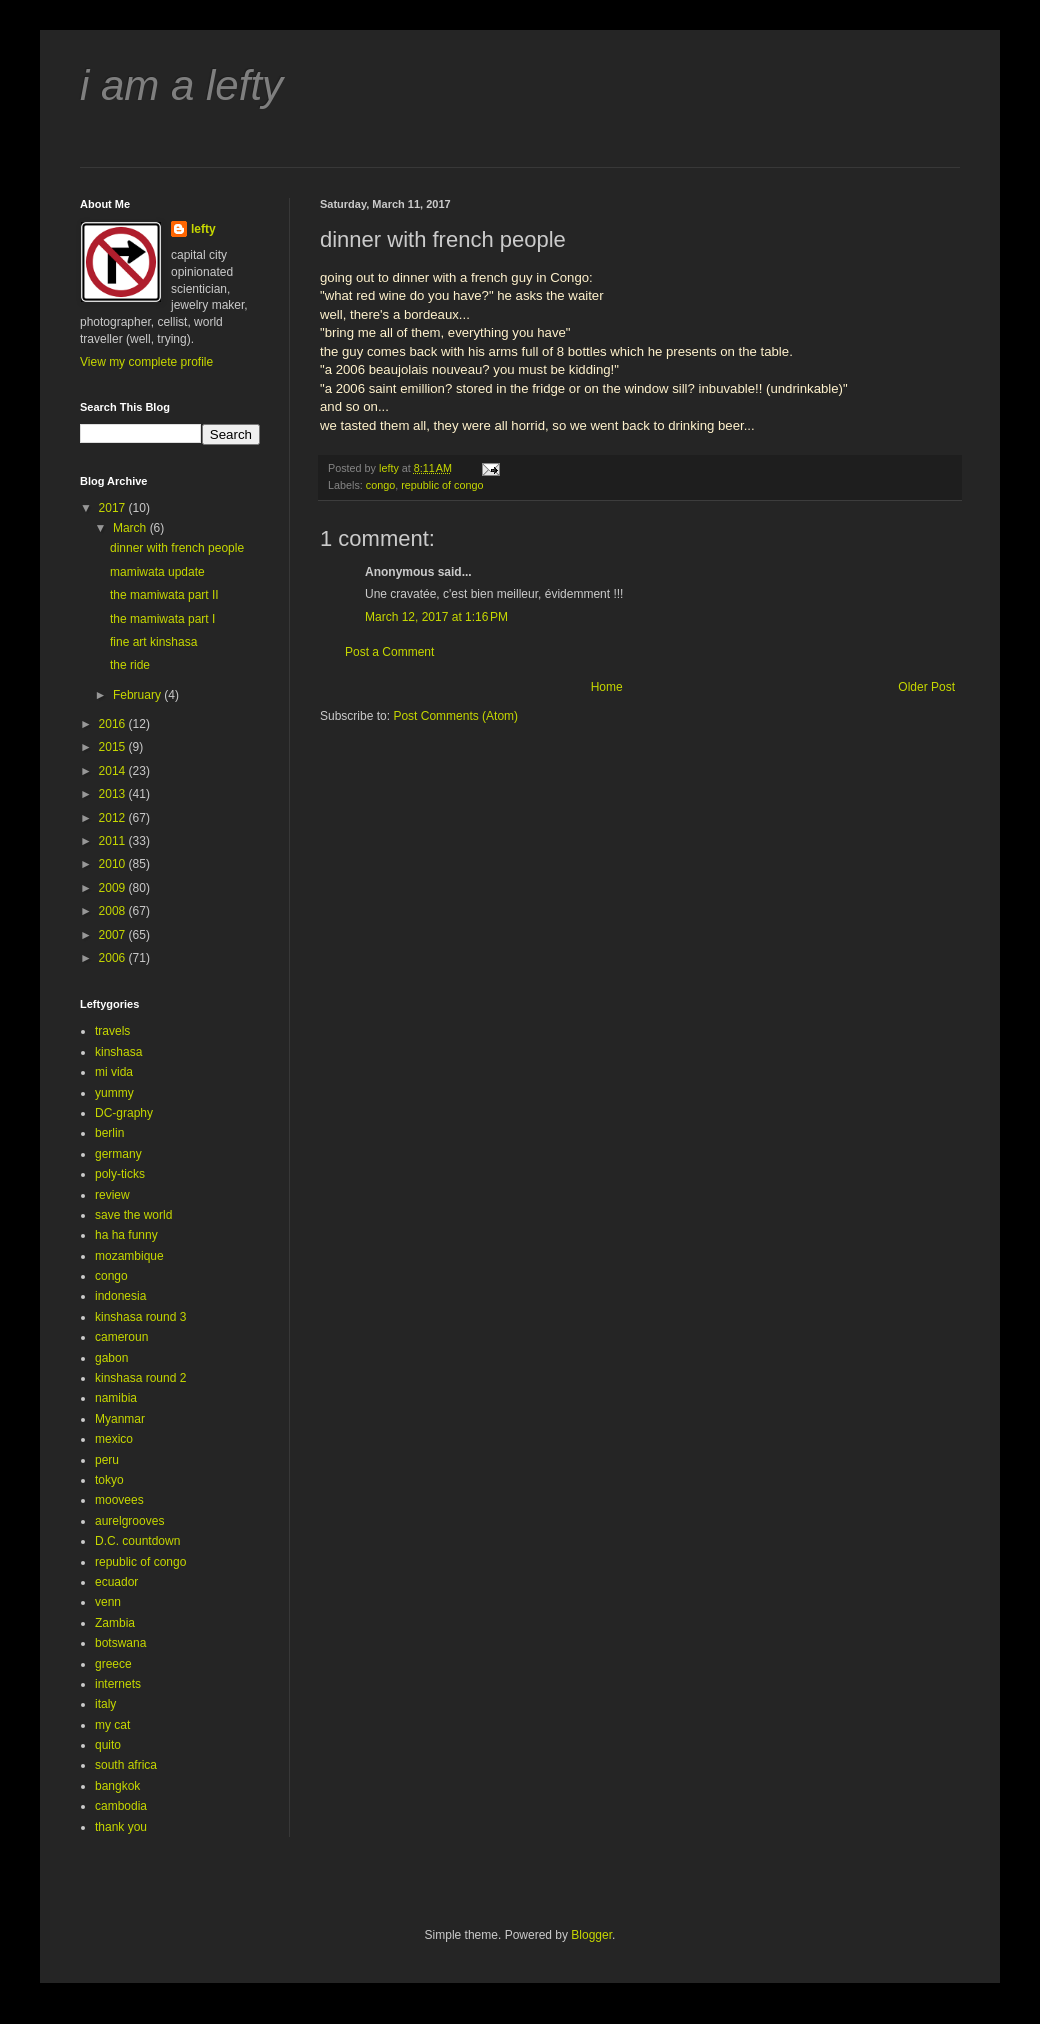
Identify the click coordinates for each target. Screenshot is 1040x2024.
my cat (112, 1725)
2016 (114, 724)
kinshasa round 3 (140, 1317)
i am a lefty (181, 85)
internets (118, 1684)
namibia (116, 1398)
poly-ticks (120, 1174)
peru (107, 1460)
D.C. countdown (137, 1541)
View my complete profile (146, 362)
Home (607, 687)
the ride (130, 665)
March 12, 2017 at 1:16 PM (436, 617)
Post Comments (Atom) (455, 716)
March (131, 528)
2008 (114, 911)
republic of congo (442, 485)
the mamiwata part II (164, 595)
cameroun (121, 1337)
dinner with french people (177, 548)
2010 (114, 864)
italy (105, 1704)
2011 (114, 841)
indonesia (120, 1296)
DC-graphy (124, 1113)
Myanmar (120, 1419)
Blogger (591, 1935)
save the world (133, 1215)
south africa (126, 1765)
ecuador (116, 1582)
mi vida (114, 1072)
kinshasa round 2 (140, 1378)
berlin (109, 1133)
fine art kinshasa (153, 642)
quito (108, 1745)
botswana (120, 1643)
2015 (114, 747)
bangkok (117, 1786)
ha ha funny (126, 1235)
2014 (114, 771)
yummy (114, 1093)
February (138, 695)
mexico (114, 1439)
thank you (121, 1827)
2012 (114, 818)
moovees (119, 1500)
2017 (114, 508)
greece (113, 1664)
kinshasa (118, 1052)
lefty (203, 229)
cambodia (121, 1806)
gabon (111, 1358)
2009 (114, 888)
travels (112, 1031)
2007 (114, 935)
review (112, 1195)
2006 (114, 958)
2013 (114, 794)
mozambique (129, 1256)
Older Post (926, 687)
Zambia (115, 1623)
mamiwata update (157, 572)
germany (118, 1154)
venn (108, 1602)
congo (380, 485)
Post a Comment (389, 652)
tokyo (109, 1480)
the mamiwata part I (162, 619)
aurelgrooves (129, 1521)
